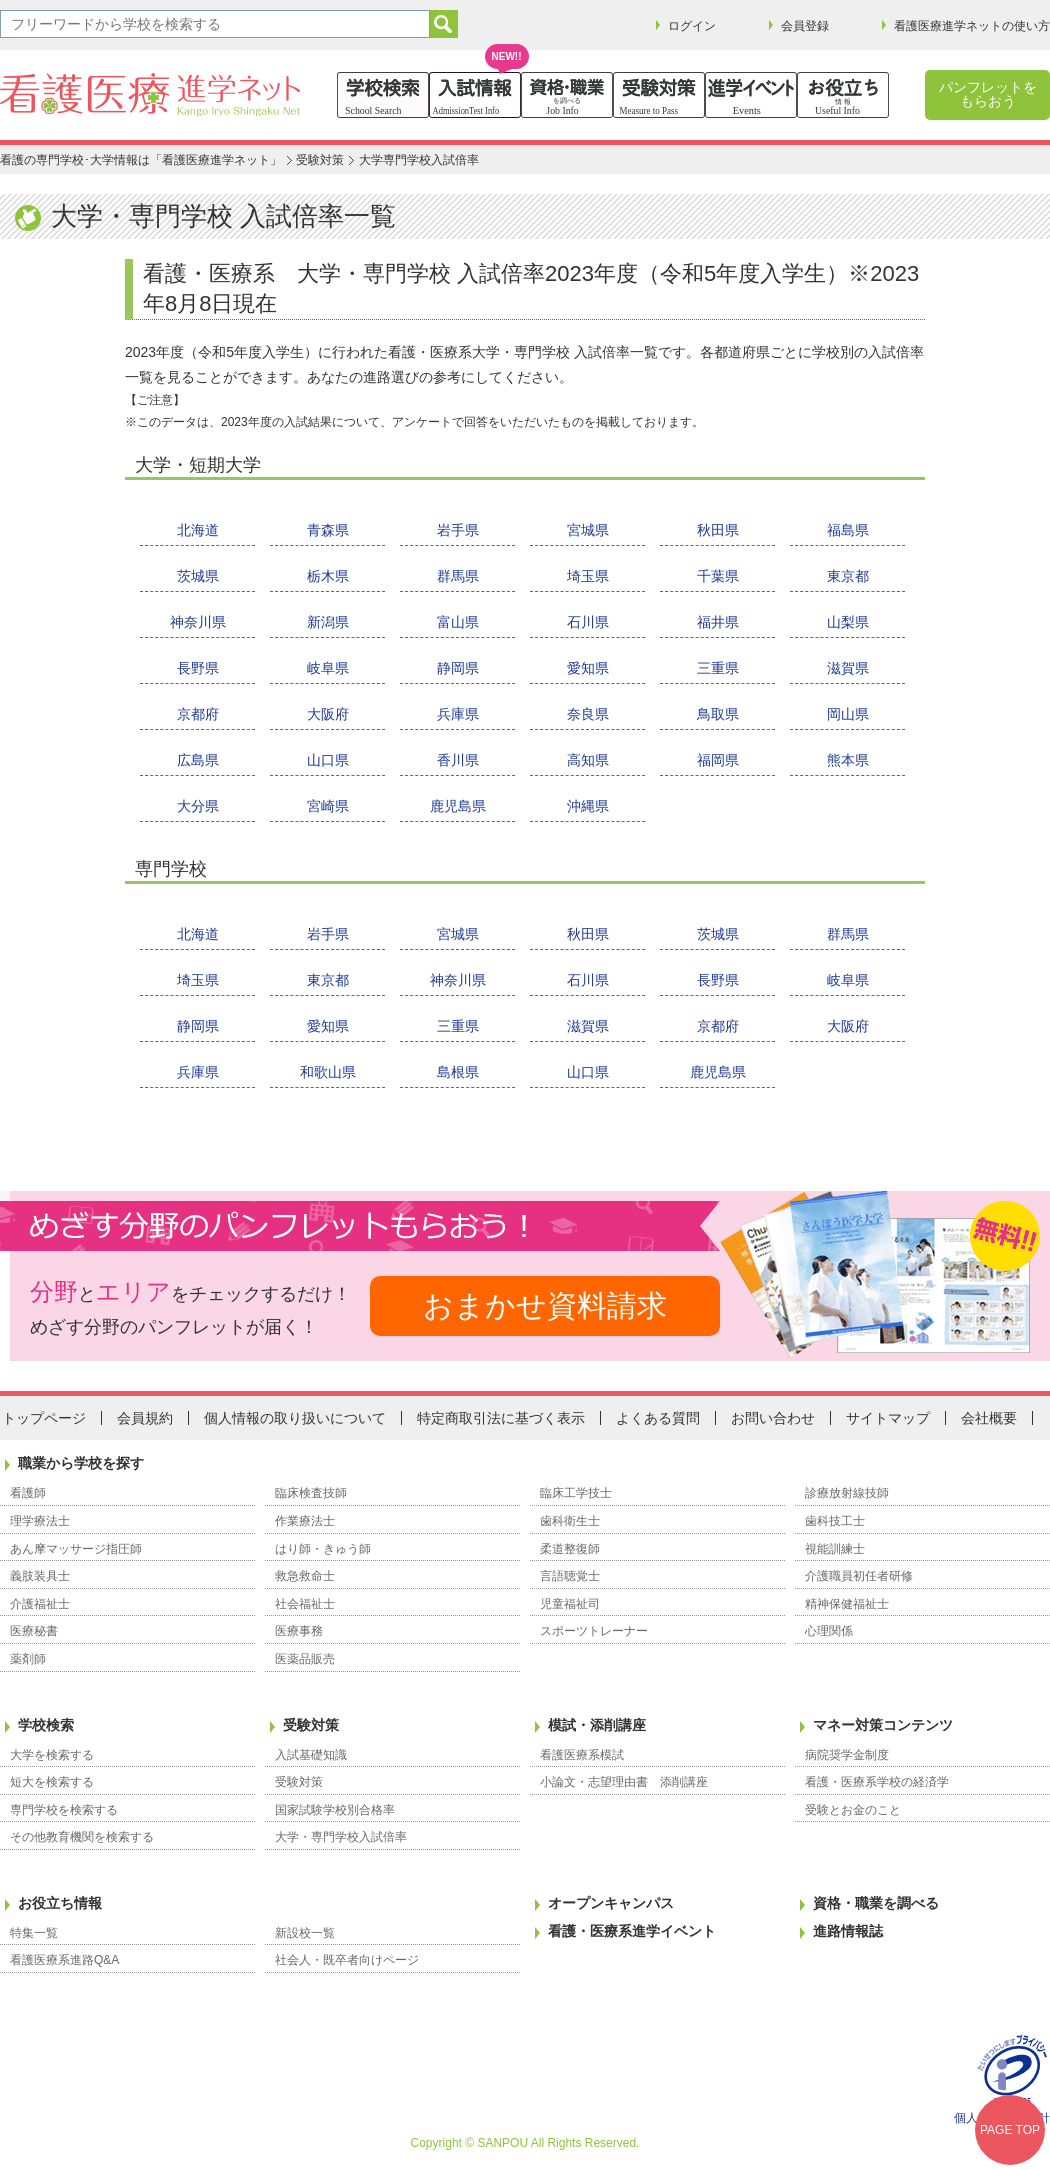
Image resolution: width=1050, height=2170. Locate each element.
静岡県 (458, 668)
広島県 (198, 760)
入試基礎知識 (311, 1755)
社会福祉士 (305, 1604)
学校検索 (46, 1725)
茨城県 (198, 576)
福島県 (848, 530)
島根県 (458, 1072)
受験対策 (320, 160)
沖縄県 (588, 806)
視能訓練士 (835, 1549)
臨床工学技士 (576, 1493)
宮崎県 (328, 806)
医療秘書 (34, 1631)
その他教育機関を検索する (82, 1837)
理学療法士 (40, 1521)
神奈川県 (198, 622)
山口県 (328, 760)
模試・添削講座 (597, 1725)
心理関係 (829, 1631)
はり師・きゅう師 (323, 1549)
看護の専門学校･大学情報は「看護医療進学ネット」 (141, 160)
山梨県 (848, 622)
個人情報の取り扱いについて (295, 1418)
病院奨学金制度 (847, 1755)
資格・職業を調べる (876, 1903)
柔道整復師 (570, 1549)
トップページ (44, 1418)
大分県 (198, 806)
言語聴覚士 (570, 1576)
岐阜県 (328, 668)
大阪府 (328, 714)
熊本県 (848, 760)
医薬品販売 (305, 1659)
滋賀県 (848, 668)
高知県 (588, 760)
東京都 (848, 576)
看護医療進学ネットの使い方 (972, 26)
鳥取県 (718, 714)
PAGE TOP (1010, 2130)
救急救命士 (305, 1576)
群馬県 (458, 576)
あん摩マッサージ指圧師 (76, 1549)
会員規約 (145, 1418)
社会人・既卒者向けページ (347, 1960)
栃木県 (328, 576)
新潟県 (328, 622)
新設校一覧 (305, 1933)
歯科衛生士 (570, 1521)
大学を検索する (52, 1755)
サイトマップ (888, 1418)
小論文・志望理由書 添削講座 (624, 1782)
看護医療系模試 (582, 1755)
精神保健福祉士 (847, 1604)
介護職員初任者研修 (859, 1576)
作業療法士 (305, 1521)
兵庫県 (458, 714)
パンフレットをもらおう (988, 94)
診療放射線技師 (847, 1493)
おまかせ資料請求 (545, 1305)
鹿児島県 (458, 806)
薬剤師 (28, 1659)
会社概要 (989, 1418)
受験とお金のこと (853, 1810)
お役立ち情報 (60, 1903)
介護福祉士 (40, 1604)
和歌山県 (328, 1072)
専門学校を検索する (64, 1810)
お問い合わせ (773, 1418)
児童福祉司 (570, 1604)
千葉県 (718, 576)
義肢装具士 (40, 1576)
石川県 (588, 622)
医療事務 (299, 1631)
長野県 (198, 668)
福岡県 (718, 760)
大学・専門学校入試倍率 (341, 1837)
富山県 (458, 622)
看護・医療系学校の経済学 (877, 1782)
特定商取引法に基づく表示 (501, 1418)
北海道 (198, 530)
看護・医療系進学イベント (632, 1931)
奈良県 (588, 714)
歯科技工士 (835, 1521)
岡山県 (848, 714)
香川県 (458, 760)
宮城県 (588, 530)
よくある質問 (658, 1418)
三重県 (718, 668)
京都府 (198, 714)
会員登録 (805, 26)
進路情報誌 (848, 1931)
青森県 (328, 530)
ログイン (692, 26)
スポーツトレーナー (594, 1631)
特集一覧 (34, 1933)
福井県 (718, 622)
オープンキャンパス (611, 1903)
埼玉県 (588, 576)
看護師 (28, 1493)
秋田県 (718, 530)
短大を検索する (52, 1782)
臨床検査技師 (311, 1493)
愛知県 (588, 668)
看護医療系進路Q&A (64, 1960)
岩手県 (458, 530)
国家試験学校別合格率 (335, 1810)
